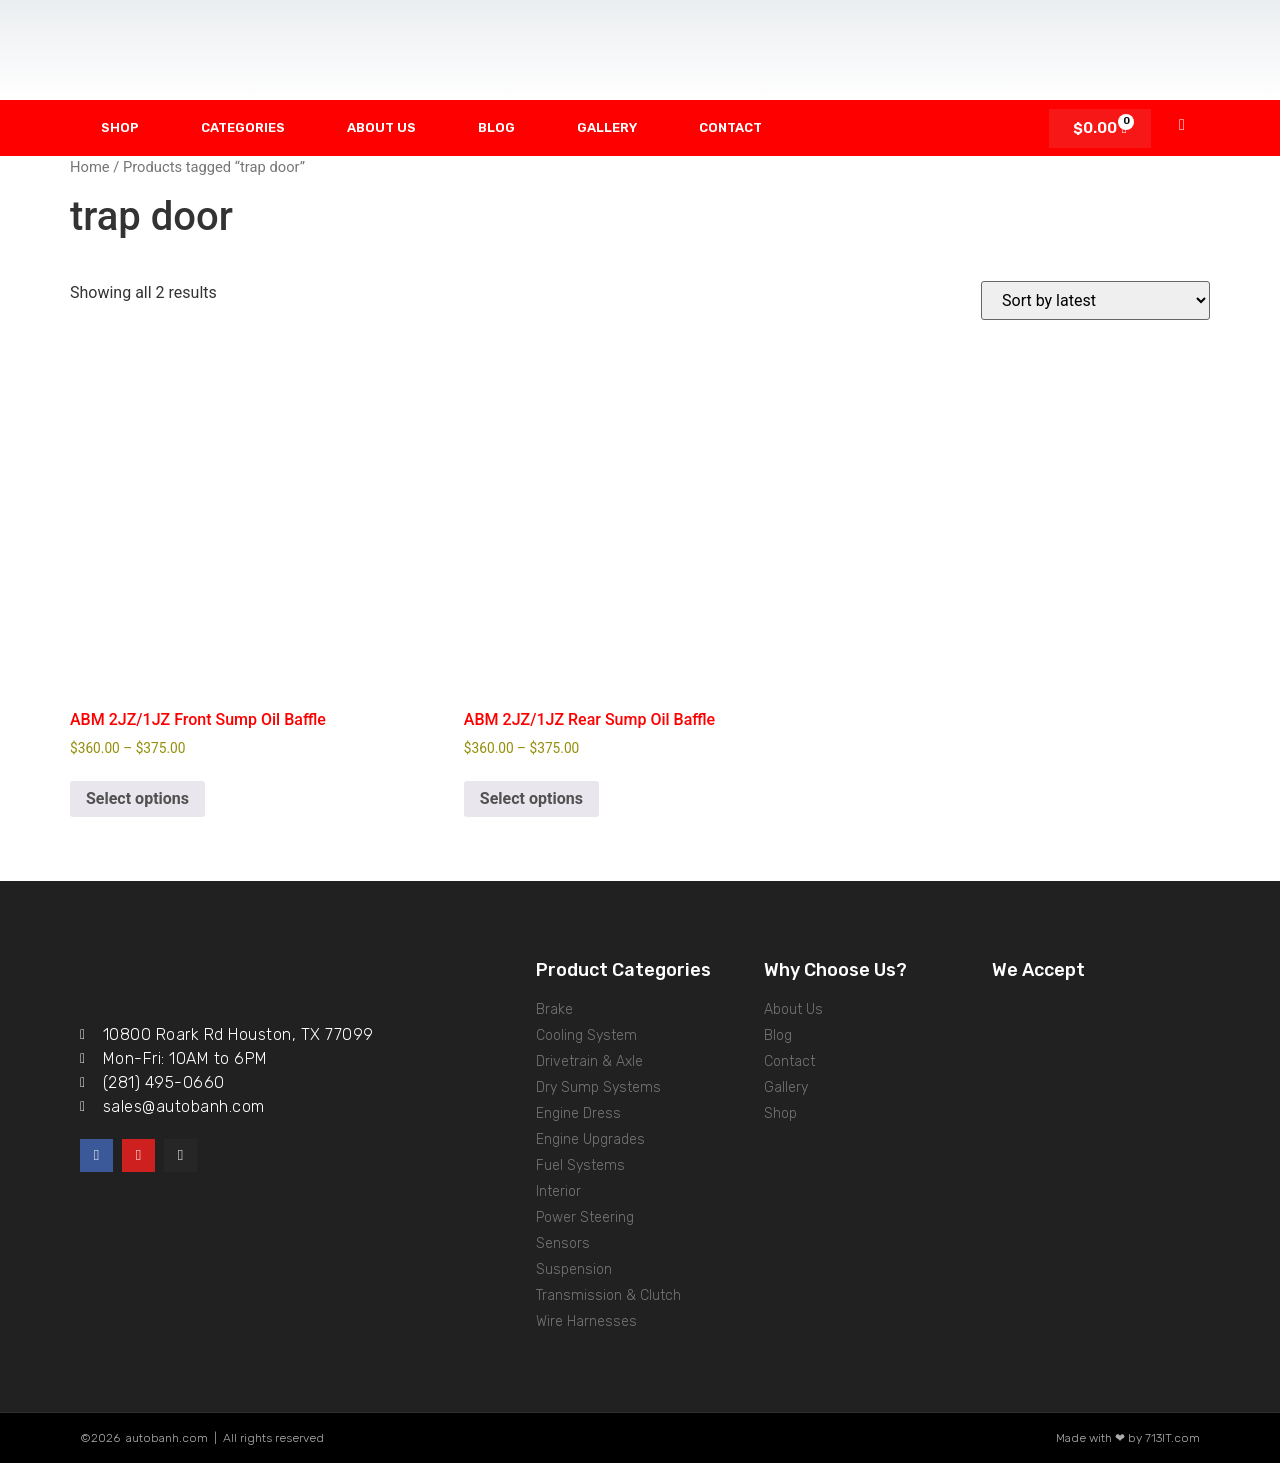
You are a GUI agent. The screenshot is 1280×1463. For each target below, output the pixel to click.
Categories (243, 127)
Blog (496, 127)
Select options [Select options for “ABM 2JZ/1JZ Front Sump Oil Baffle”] (137, 798)
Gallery (607, 127)
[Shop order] (1095, 300)
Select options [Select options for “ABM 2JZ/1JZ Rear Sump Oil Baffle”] (531, 798)
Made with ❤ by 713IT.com (1128, 1438)
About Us (381, 127)
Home (90, 167)
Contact (730, 127)
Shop (120, 127)
